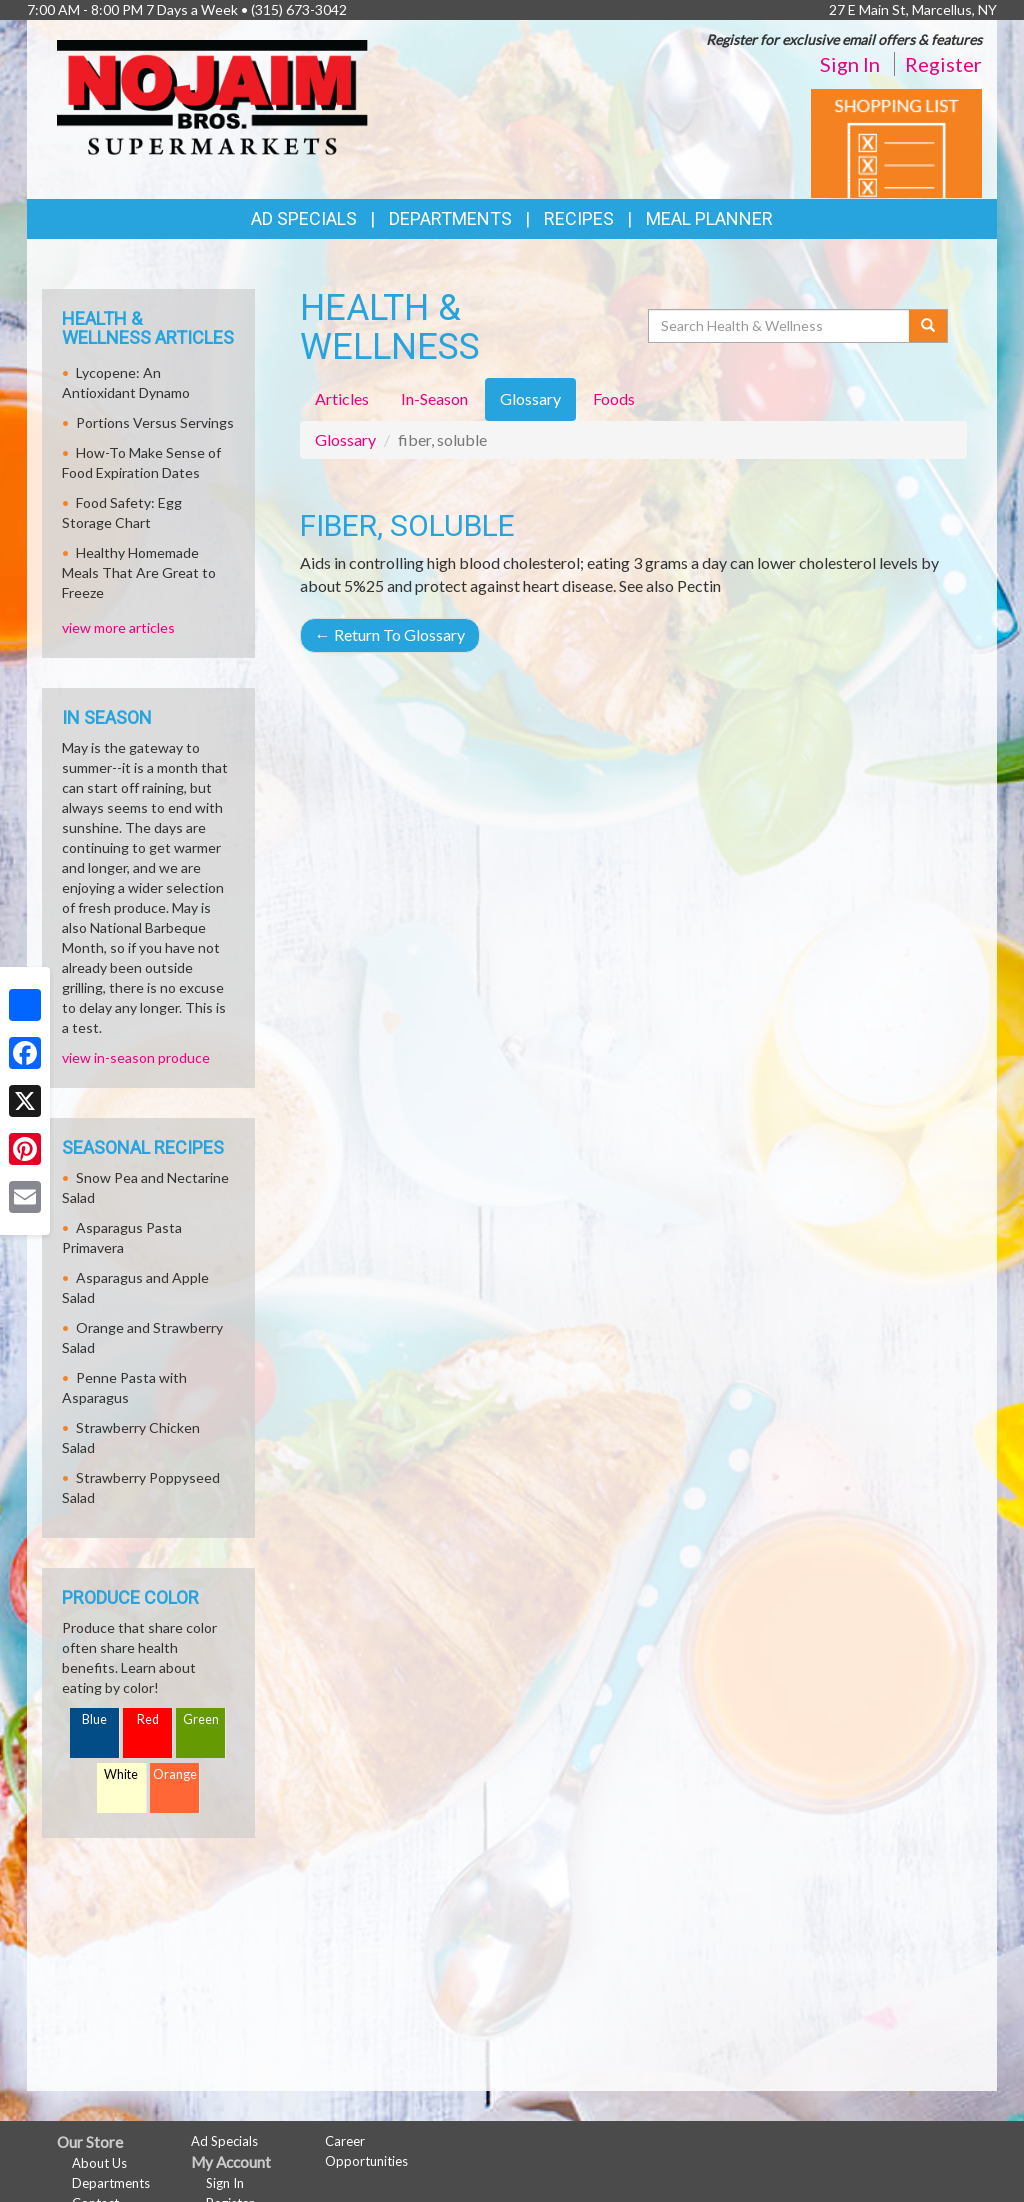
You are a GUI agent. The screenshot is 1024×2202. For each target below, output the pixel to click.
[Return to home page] (212, 95)
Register (943, 64)
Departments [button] (450, 218)
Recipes (579, 218)
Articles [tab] (342, 398)
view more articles (118, 627)
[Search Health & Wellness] (780, 326)
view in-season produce (136, 1057)
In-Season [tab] (434, 398)
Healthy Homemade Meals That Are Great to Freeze (139, 572)
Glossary (345, 439)
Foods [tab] (614, 398)
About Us (99, 2163)
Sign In (850, 64)
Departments (111, 2183)
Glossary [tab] (530, 398)
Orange (175, 1774)
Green (201, 1719)
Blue (94, 1719)
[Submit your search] (928, 326)
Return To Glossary (390, 634)
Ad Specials (304, 218)
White (121, 1774)
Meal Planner (709, 218)
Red (148, 1719)
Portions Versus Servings (155, 422)
